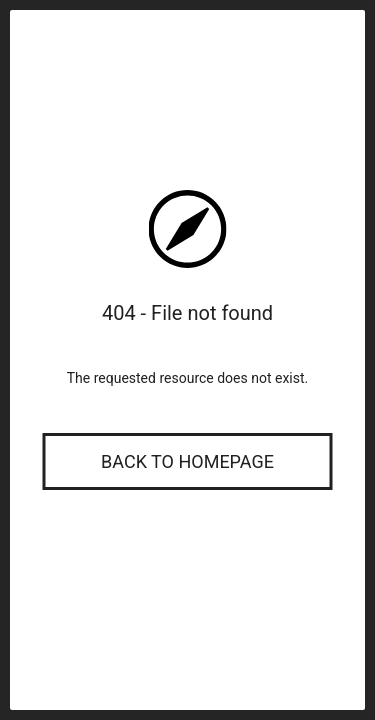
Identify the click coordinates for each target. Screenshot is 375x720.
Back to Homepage (187, 461)
